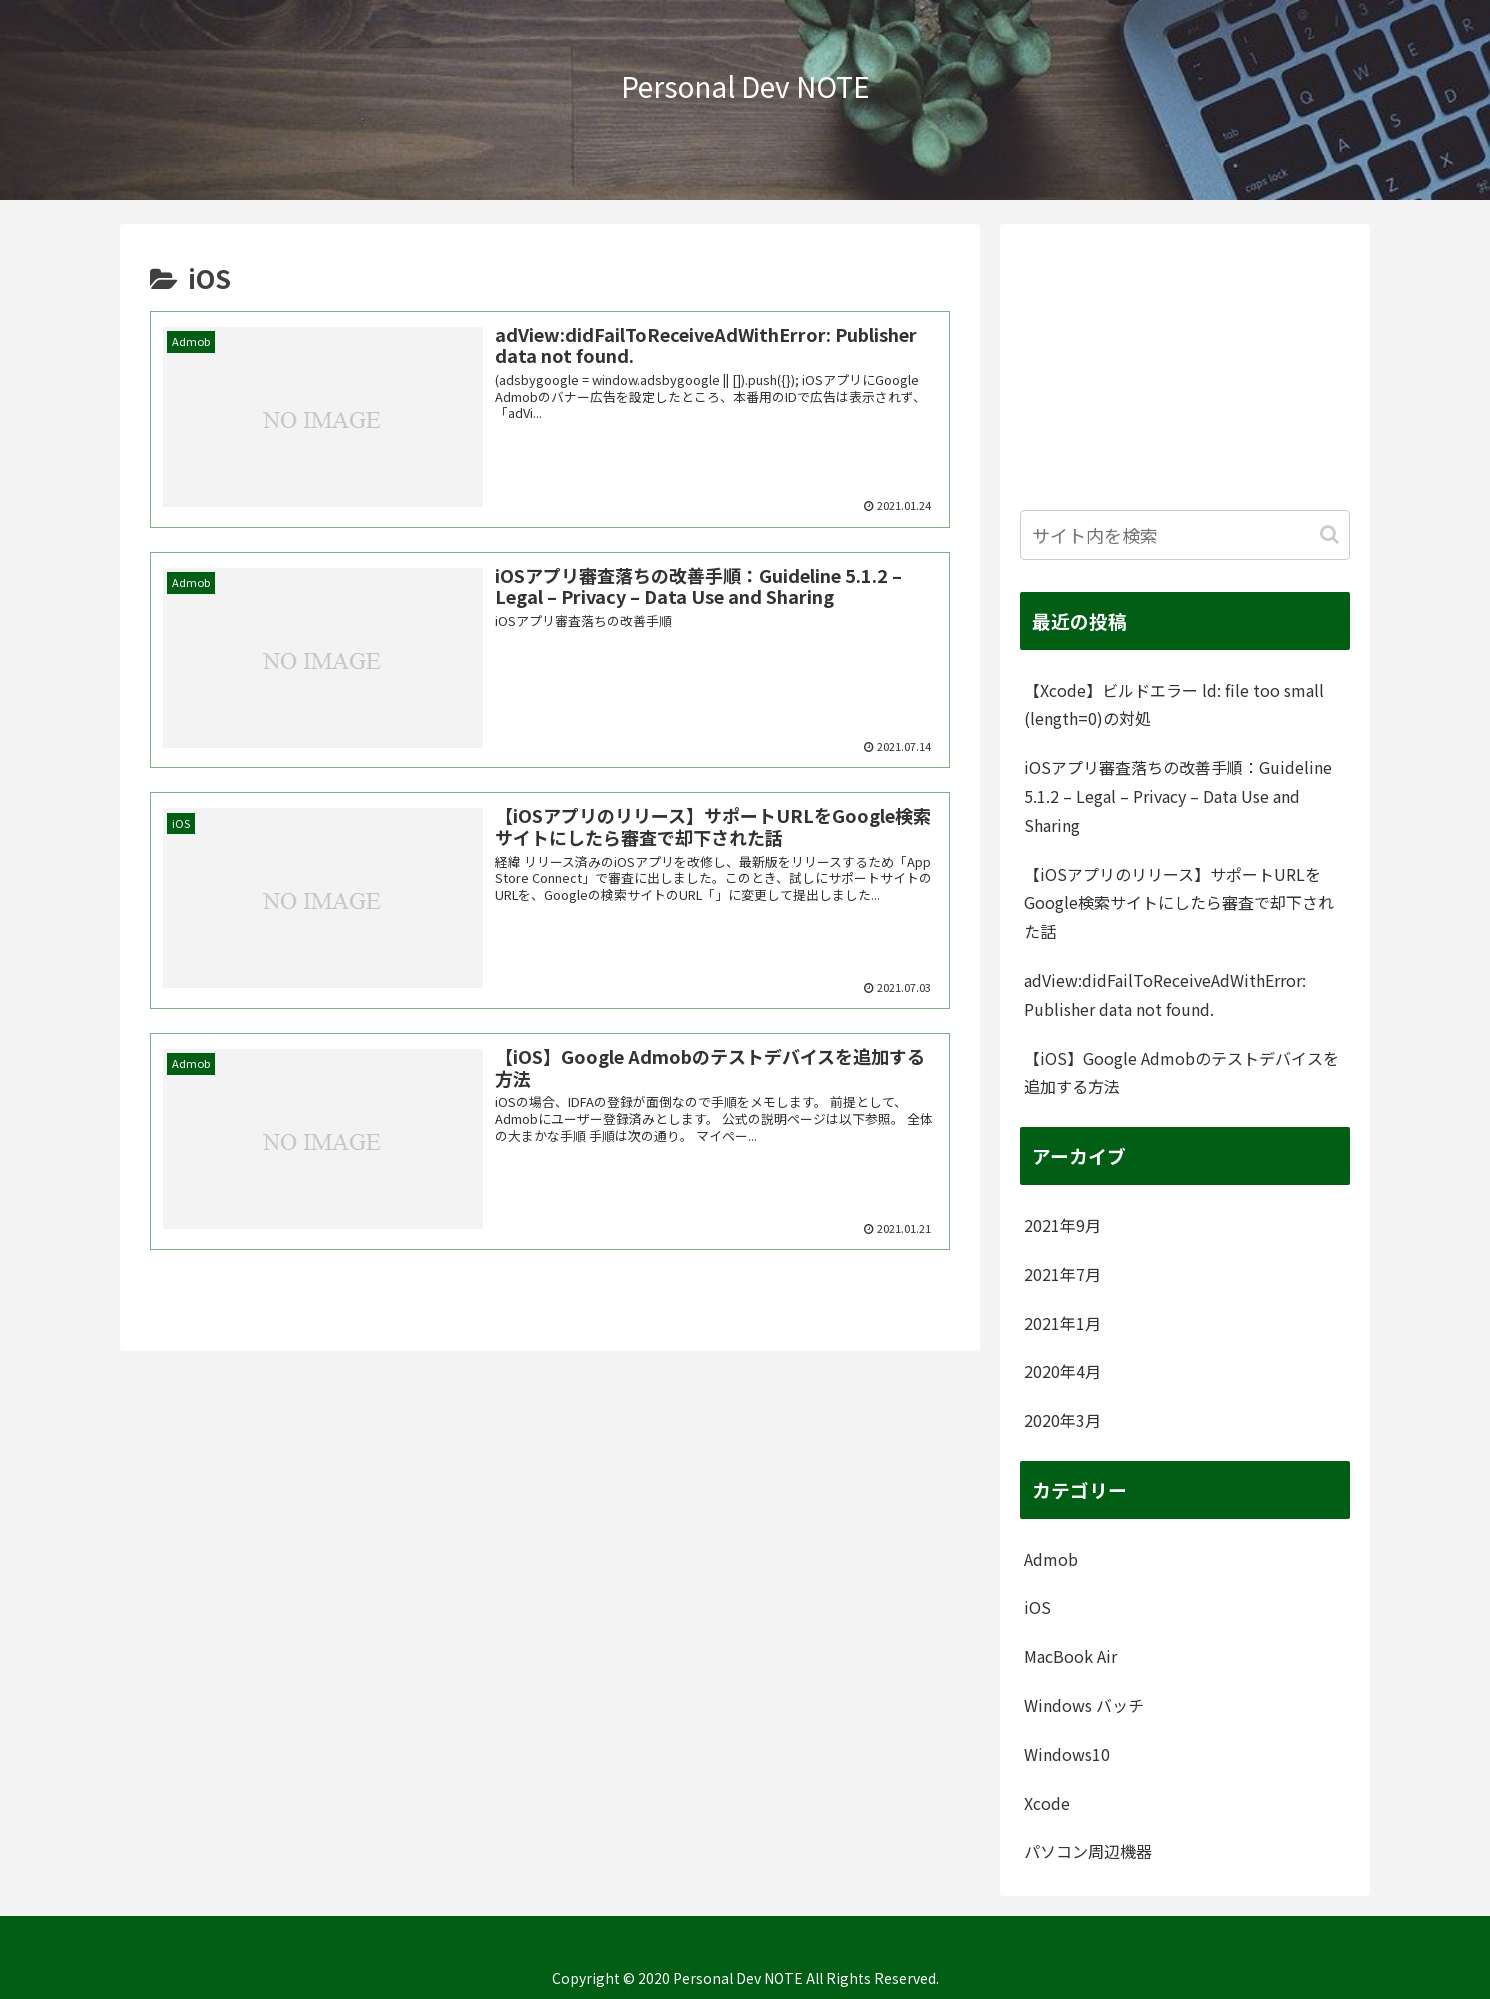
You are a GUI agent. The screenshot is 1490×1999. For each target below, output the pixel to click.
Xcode (1047, 1803)
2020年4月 (1062, 1371)
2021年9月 (1062, 1225)
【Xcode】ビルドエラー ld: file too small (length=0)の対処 (1174, 704)
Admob (1051, 1559)
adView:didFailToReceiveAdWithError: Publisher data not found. (1165, 994)
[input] (1185, 535)
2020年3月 (1062, 1420)
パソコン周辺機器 (1088, 1851)
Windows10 (1067, 1754)
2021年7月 (1062, 1274)
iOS (1037, 1607)
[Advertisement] (1185, 369)
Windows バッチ (1084, 1705)
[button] (1329, 534)
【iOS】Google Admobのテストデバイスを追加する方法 (1181, 1072)
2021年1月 (1062, 1323)
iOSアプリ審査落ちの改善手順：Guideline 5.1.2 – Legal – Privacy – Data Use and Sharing (1178, 796)
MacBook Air (1070, 1656)
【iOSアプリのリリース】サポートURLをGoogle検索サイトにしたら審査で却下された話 (1179, 903)
